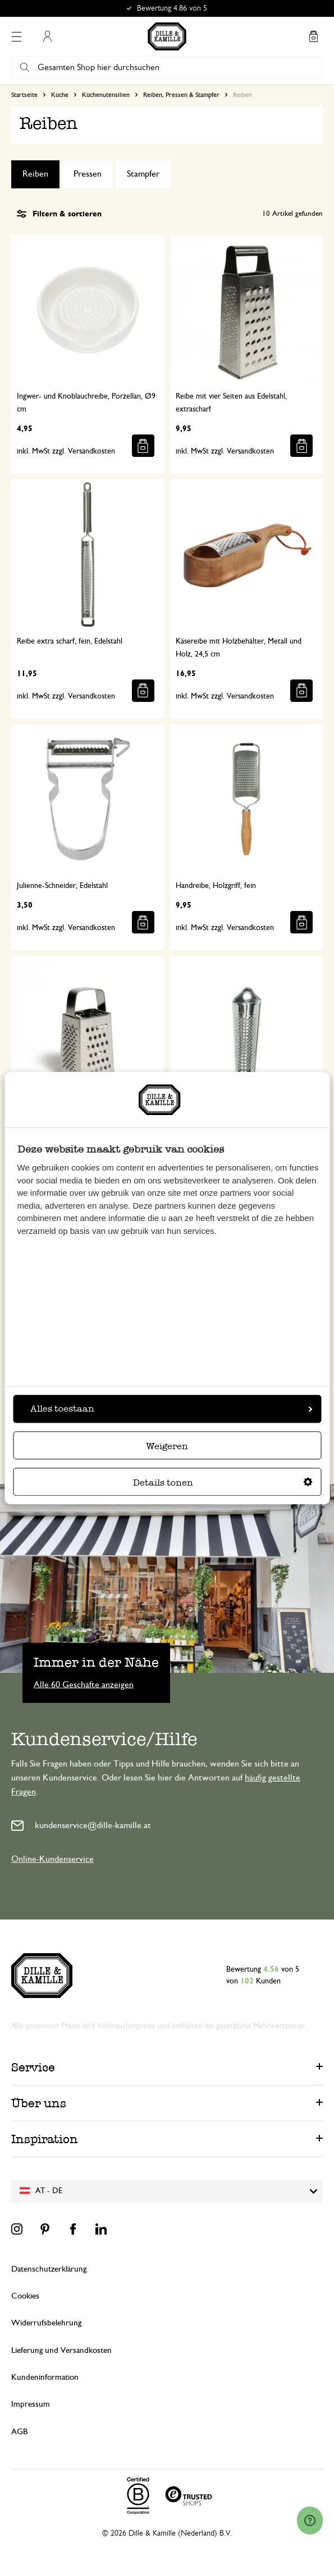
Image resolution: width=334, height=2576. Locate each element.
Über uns (38, 2103)
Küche (59, 94)
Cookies (25, 2296)
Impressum (30, 2404)
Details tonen (223, 1482)
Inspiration (44, 2139)
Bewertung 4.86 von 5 (172, 8)
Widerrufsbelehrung (46, 2323)
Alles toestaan (171, 1408)
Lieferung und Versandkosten (61, 2350)
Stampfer (143, 173)
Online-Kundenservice (52, 1858)
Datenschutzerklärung (48, 2269)
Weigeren (167, 1446)
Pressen (88, 173)
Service (33, 2067)
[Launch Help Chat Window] (310, 2520)
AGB (19, 2431)
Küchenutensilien (106, 94)
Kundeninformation (45, 2377)
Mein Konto (47, 36)
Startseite (24, 94)
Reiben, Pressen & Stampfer (181, 94)
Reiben (35, 173)
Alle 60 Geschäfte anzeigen (84, 1684)
